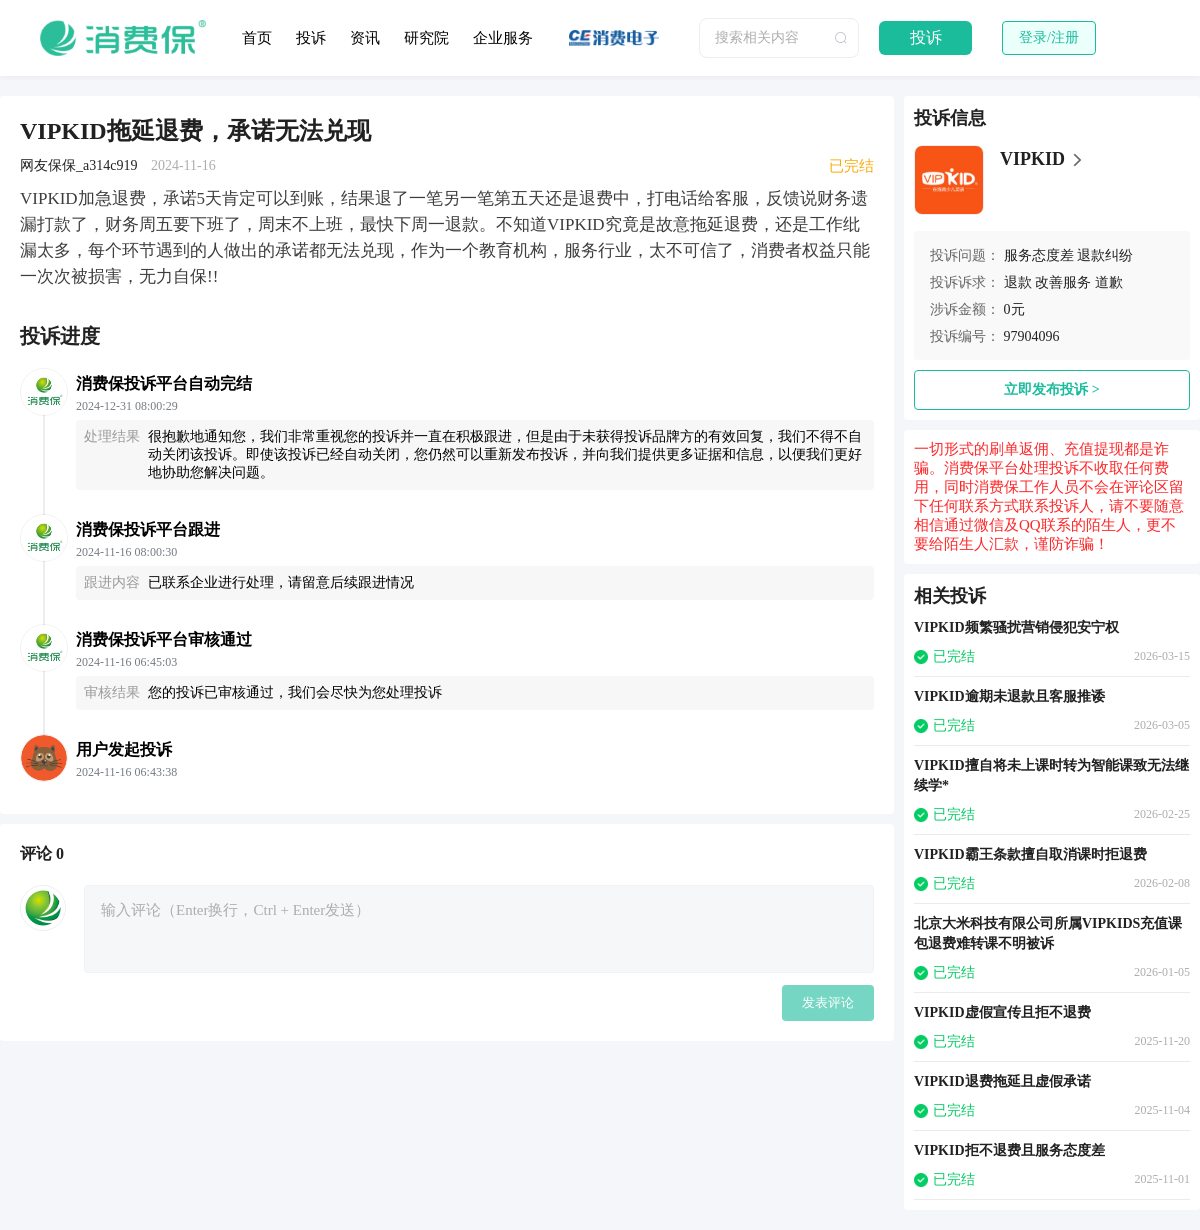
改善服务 (1063, 282)
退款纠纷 (1105, 255)
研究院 (426, 38)
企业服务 (503, 38)
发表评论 (828, 1002)
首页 (257, 38)
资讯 (365, 38)
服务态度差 (1039, 255)
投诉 (311, 38)
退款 (1018, 282)
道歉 (1109, 282)
